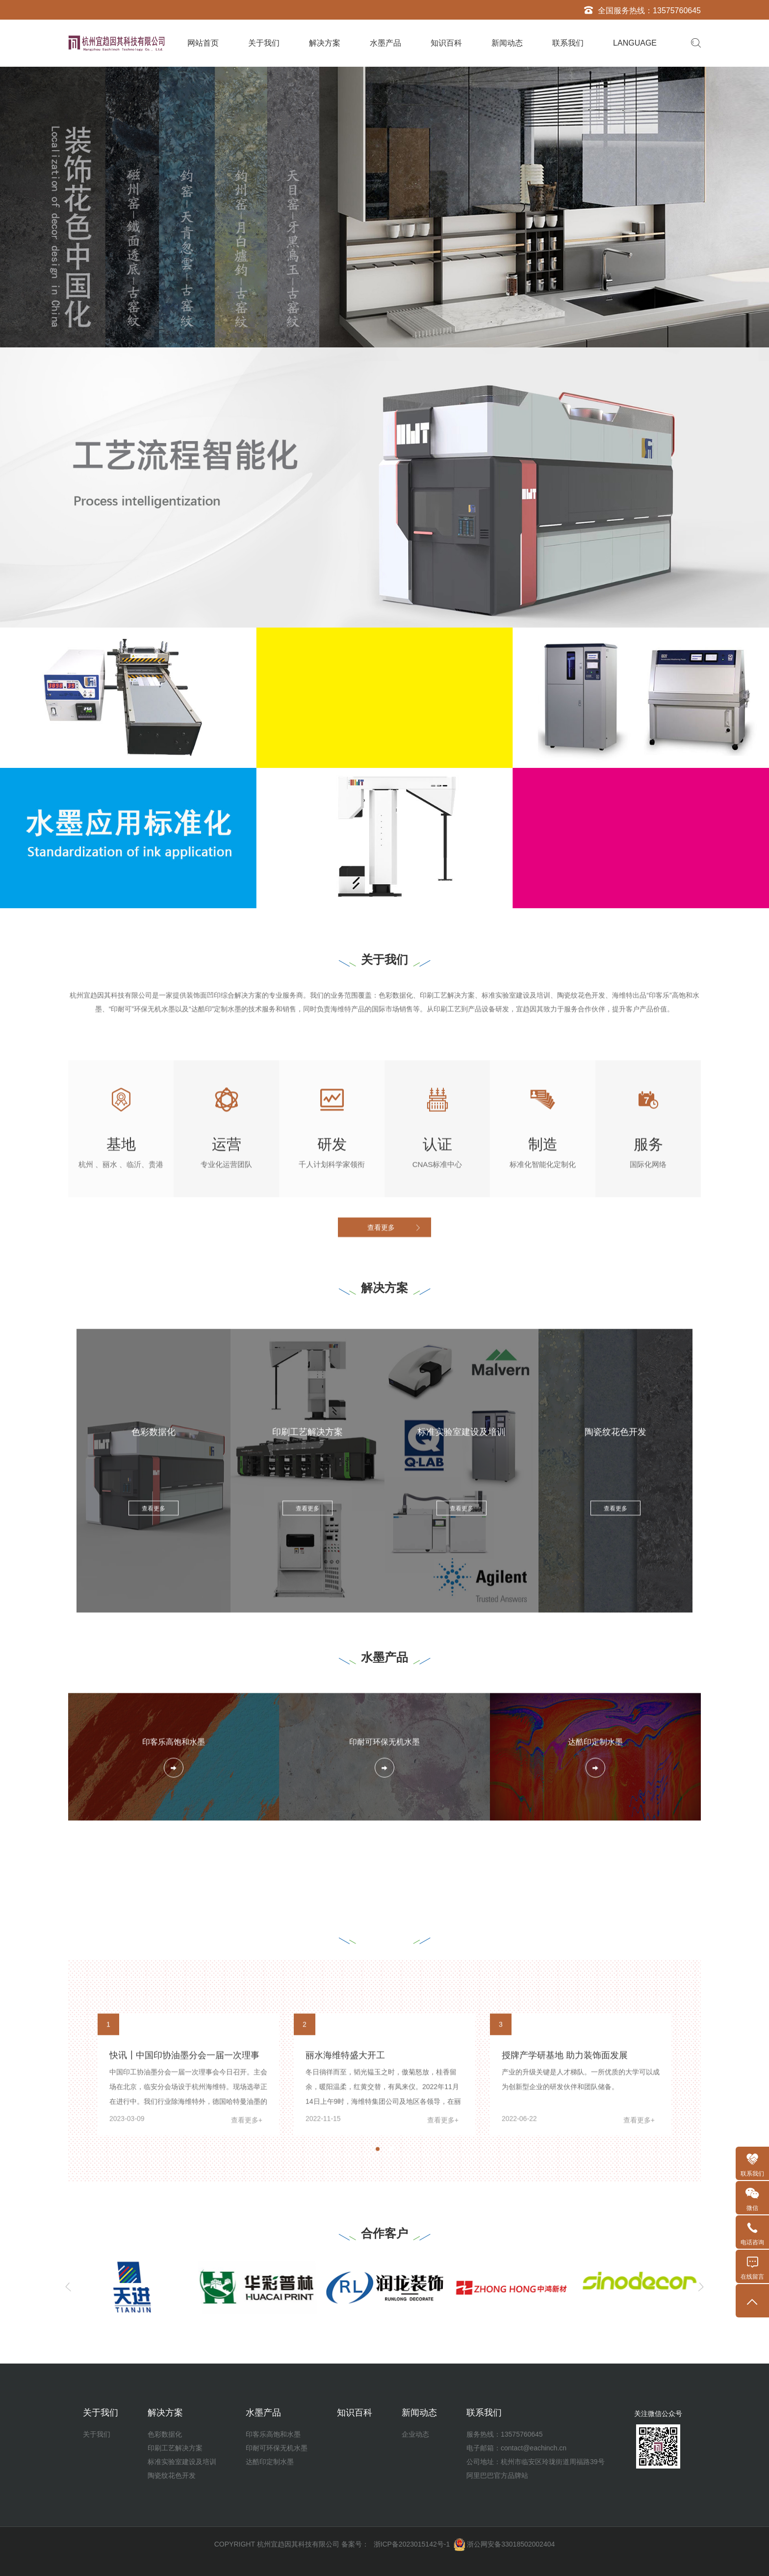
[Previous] (67, 2287)
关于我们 (264, 43)
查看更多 (381, 1246)
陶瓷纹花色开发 (172, 2475)
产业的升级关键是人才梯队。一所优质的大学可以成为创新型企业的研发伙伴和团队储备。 (581, 2235)
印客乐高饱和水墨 (273, 2434)
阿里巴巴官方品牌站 (497, 2475)
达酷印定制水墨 (270, 2462)
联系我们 (568, 43)
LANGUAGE (635, 43)
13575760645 (677, 10)
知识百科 (446, 43)
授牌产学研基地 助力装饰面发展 (565, 2211)
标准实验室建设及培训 (182, 2462)
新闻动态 (507, 43)
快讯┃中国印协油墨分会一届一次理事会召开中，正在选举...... (184, 2219)
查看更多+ (246, 2276)
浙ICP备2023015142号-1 (412, 2544)
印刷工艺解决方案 (175, 2448)
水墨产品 (385, 43)
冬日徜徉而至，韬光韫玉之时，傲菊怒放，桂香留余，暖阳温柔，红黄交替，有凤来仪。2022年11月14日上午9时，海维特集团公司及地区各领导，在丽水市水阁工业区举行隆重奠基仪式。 (383, 2250)
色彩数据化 (165, 2434)
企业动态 (415, 2434)
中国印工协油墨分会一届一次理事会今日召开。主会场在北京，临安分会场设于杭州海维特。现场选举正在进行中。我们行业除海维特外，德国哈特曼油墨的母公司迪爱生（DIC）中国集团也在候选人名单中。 (188, 2250)
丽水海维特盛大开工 (345, 2211)
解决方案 (324, 43)
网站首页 (203, 43)
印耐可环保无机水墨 (277, 2448)
